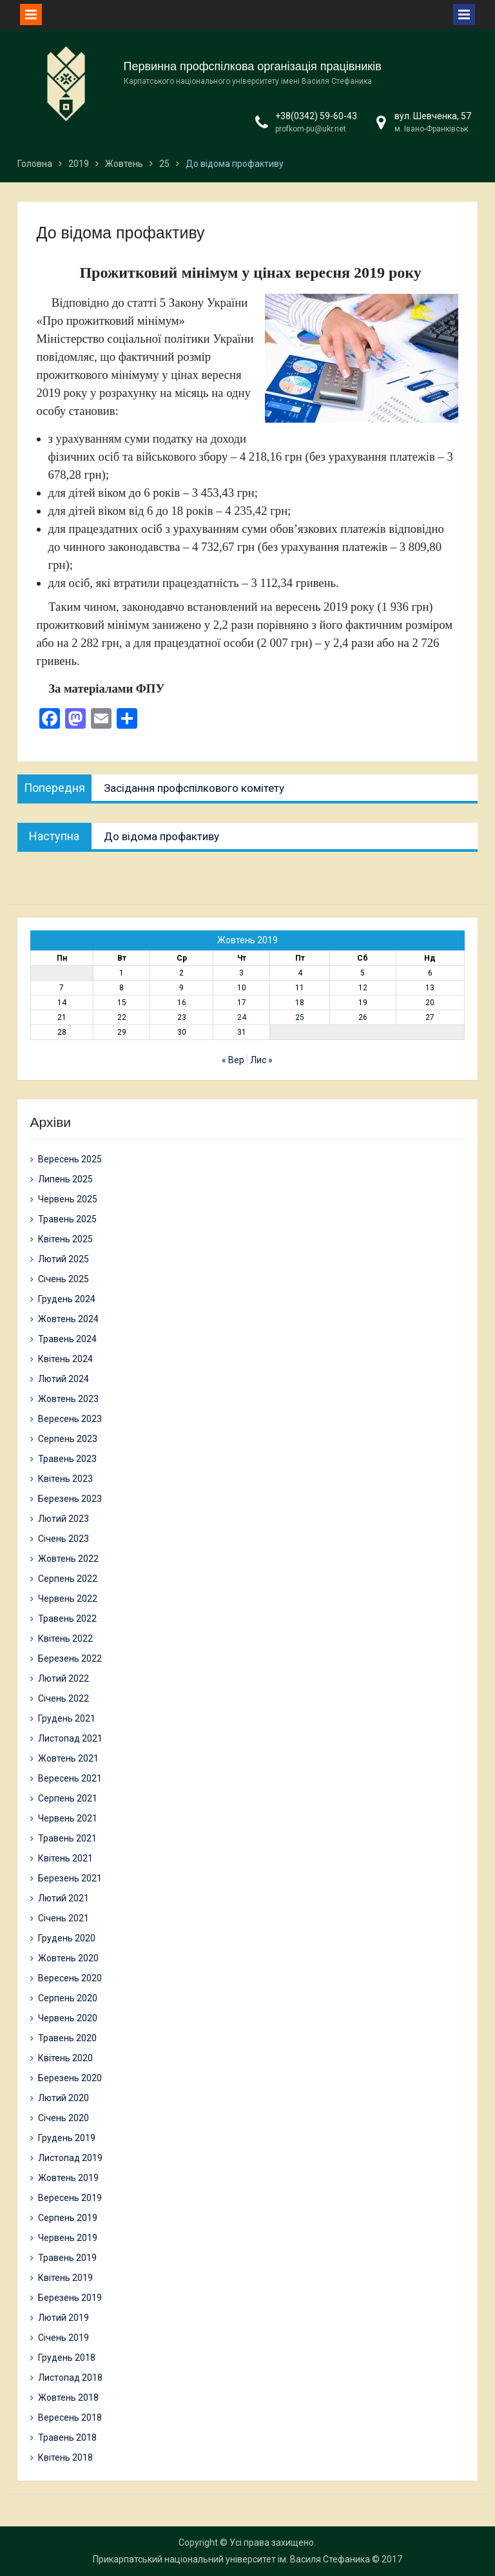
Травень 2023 (67, 1459)
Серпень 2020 (67, 1998)
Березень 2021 (70, 1878)
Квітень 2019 (65, 2278)
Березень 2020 (70, 2078)
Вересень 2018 (70, 2417)
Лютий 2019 (63, 2317)
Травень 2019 (67, 2258)
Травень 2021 (67, 1838)
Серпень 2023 (67, 1439)
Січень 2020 (63, 2118)
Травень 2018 (67, 2437)
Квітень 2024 (65, 1359)
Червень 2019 (67, 2238)
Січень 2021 (63, 1918)
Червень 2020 (67, 2018)
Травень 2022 (67, 1618)
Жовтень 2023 (68, 1399)
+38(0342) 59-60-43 (316, 116)
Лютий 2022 (63, 1678)
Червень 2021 (67, 1818)
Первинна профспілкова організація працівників (253, 66)
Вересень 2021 (70, 1778)
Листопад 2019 (70, 2158)
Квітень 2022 (65, 1638)
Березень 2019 (70, 2297)
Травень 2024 (67, 1339)
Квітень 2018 (65, 2457)
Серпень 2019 (67, 2218)
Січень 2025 (63, 1279)
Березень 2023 (70, 1499)
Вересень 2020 (70, 1978)
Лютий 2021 (63, 1898)
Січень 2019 (63, 2337)
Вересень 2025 (70, 1159)
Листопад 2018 (70, 2377)
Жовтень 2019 (68, 2178)
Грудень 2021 (66, 1718)
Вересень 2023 (70, 1419)
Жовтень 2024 (68, 1319)
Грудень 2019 (66, 2138)
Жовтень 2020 (68, 1958)
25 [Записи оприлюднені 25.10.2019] (299, 1017)
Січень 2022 (63, 1698)
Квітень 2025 (65, 1239)
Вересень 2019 (70, 2198)
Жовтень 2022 (68, 1558)
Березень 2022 (70, 1658)
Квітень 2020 (65, 2058)
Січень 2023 (63, 1538)
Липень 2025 (65, 1179)
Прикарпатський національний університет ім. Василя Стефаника (231, 2559)
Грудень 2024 (66, 1299)
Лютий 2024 (63, 1379)
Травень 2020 (67, 2038)
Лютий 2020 (63, 2098)
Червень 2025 (67, 1199)
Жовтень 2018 (68, 2397)
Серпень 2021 (67, 1798)
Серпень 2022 (67, 1578)
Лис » (261, 1060)
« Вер (233, 1060)
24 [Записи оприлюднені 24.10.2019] (241, 1017)
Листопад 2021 (70, 1738)
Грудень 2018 (66, 2357)
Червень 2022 (67, 1598)
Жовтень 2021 (68, 1758)
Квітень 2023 (65, 1479)
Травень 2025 (67, 1219)
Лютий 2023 (63, 1519)
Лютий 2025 (63, 1259)
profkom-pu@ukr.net (310, 128)
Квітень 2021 (65, 1858)
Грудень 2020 (66, 1938)
